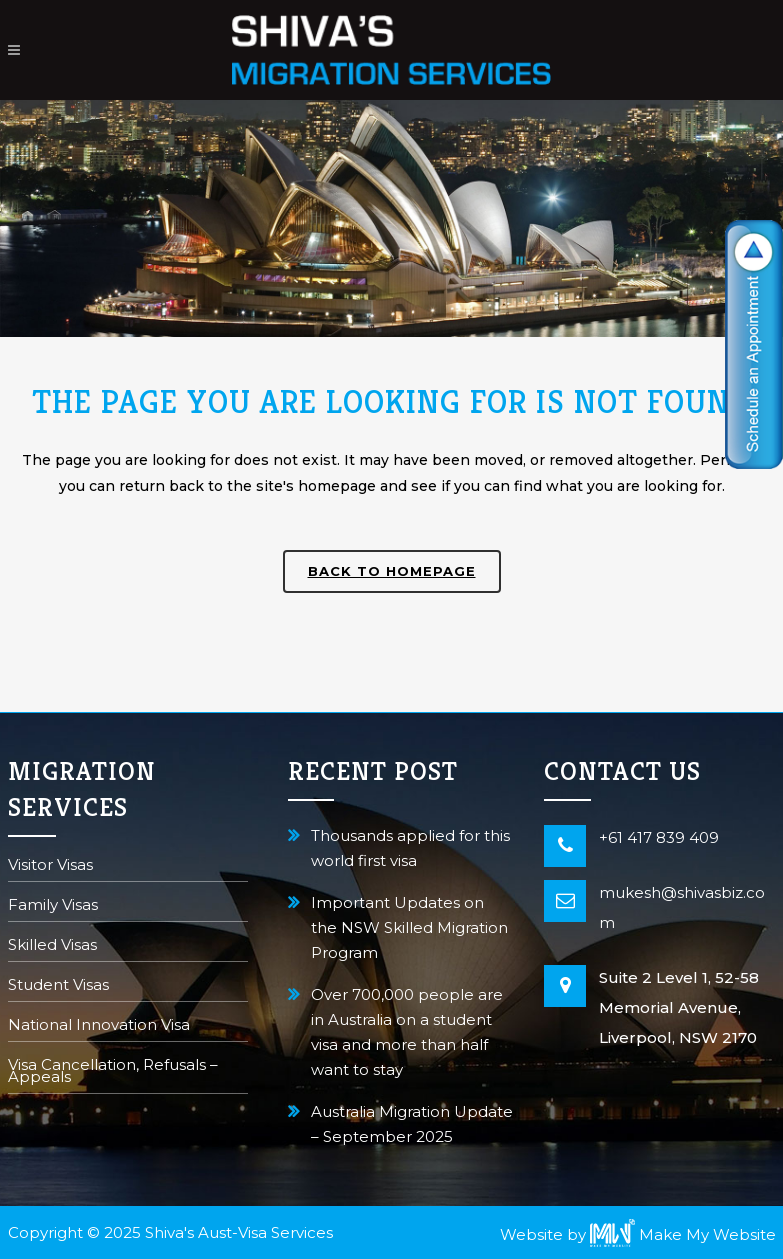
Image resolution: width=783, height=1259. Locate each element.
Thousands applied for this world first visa (410, 848)
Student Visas (58, 986)
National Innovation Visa (99, 1026)
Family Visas (53, 906)
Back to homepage (392, 571)
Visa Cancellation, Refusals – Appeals (113, 1072)
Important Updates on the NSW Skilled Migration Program (409, 927)
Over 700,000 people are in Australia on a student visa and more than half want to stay (407, 1032)
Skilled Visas (52, 946)
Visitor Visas (50, 866)
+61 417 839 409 (659, 837)
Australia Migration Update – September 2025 (412, 1124)
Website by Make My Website (638, 1234)
